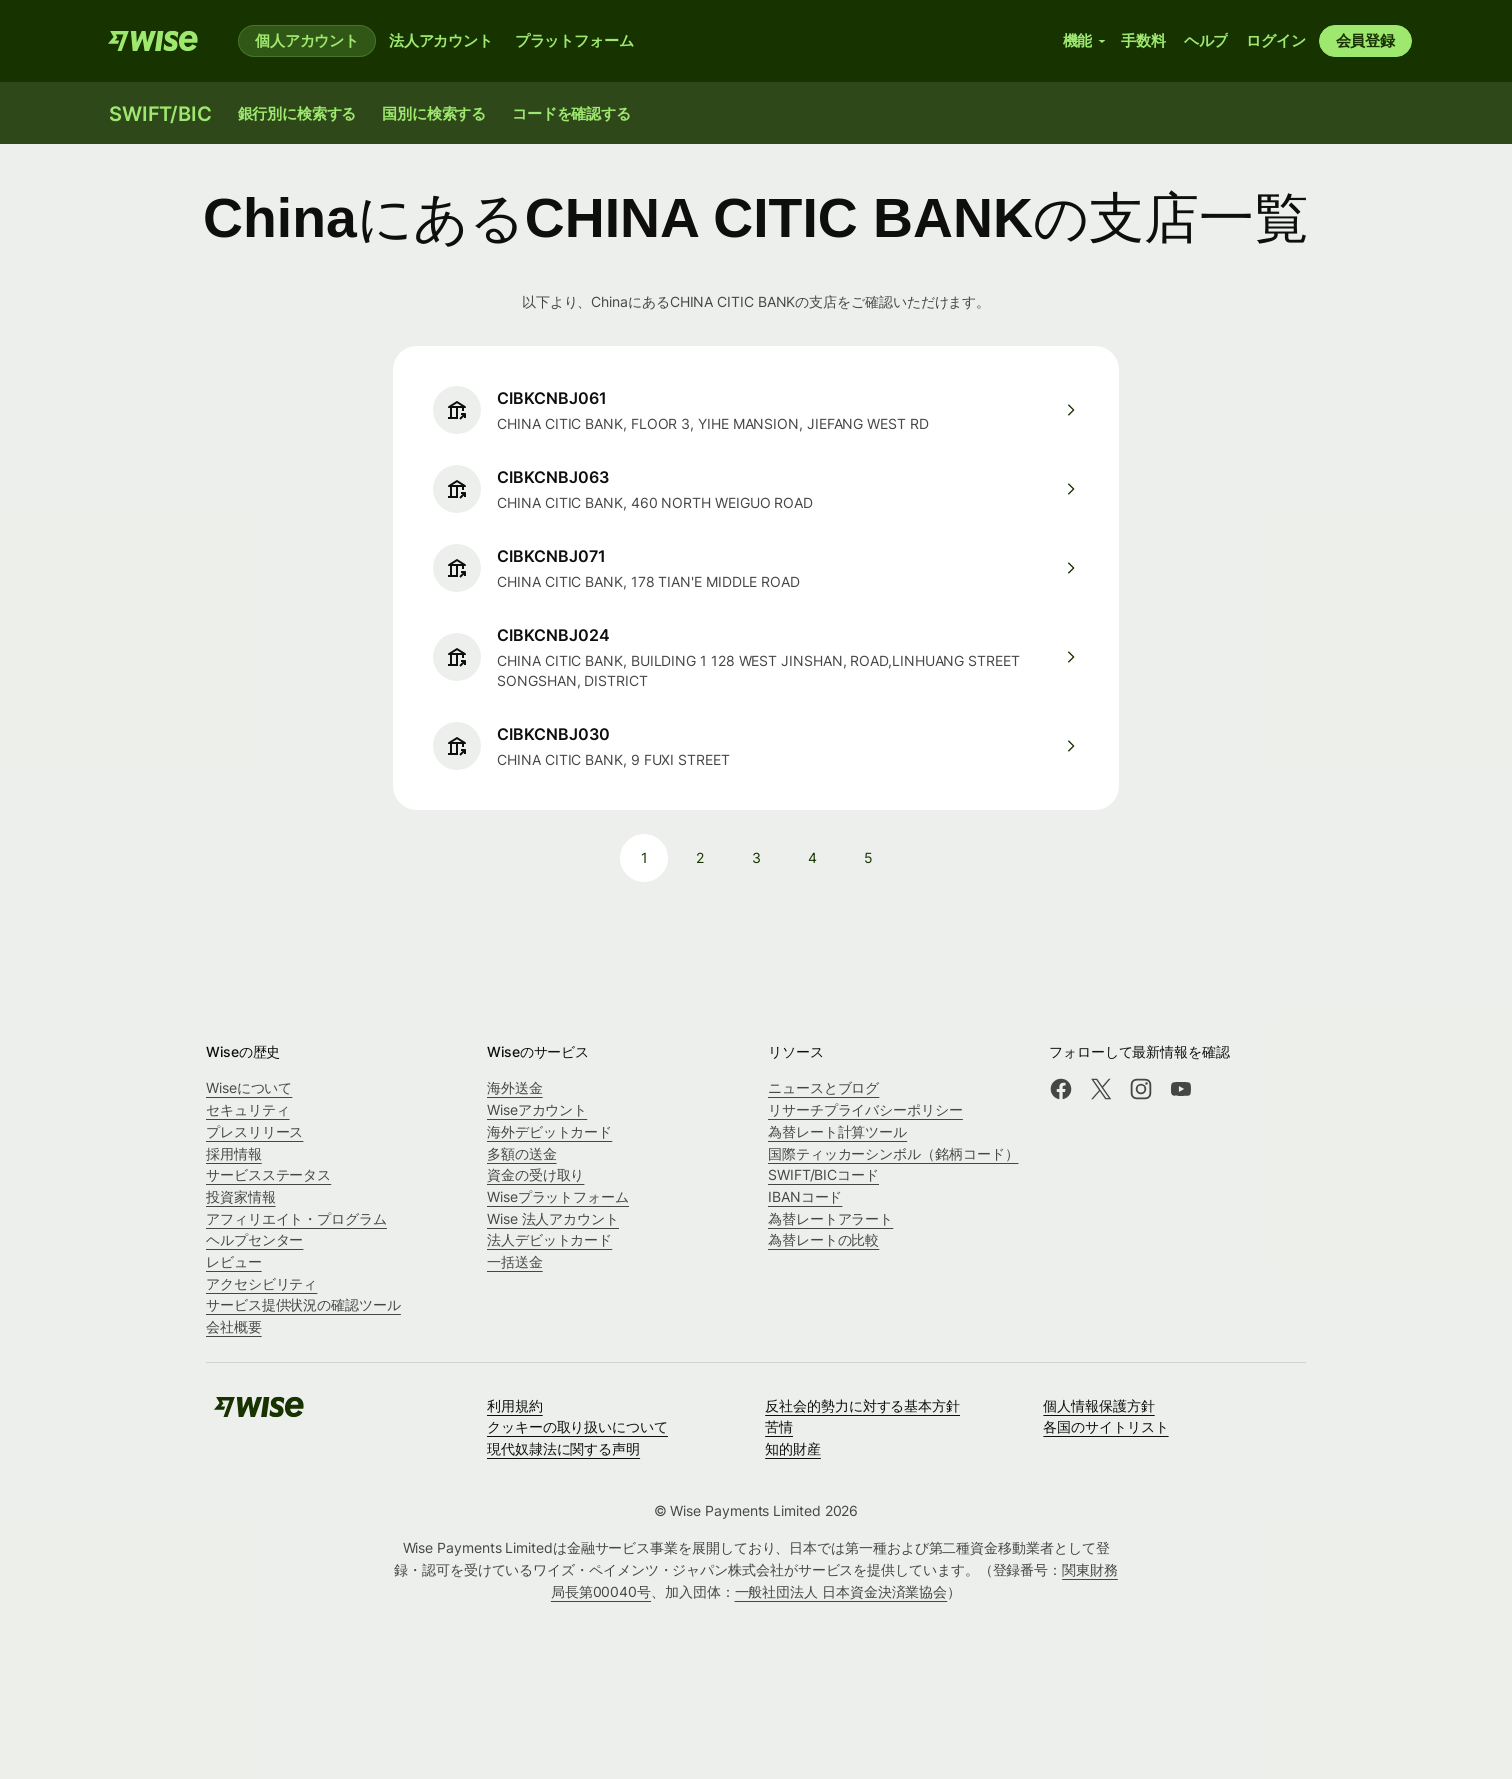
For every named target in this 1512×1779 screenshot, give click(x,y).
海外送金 (515, 1087)
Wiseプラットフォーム (558, 1196)
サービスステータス (268, 1174)
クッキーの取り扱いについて (577, 1426)
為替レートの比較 (823, 1239)
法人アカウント (441, 40)
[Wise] (153, 41)
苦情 (779, 1426)
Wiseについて (249, 1087)
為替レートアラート (830, 1218)
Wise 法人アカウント (553, 1218)
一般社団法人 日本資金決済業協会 (841, 1591)
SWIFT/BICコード (823, 1174)
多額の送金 (522, 1153)
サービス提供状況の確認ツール (303, 1304)
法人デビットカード (549, 1239)
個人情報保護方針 (1098, 1405)
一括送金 (515, 1261)
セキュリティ (248, 1109)
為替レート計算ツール (837, 1131)
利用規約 (515, 1405)
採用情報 (234, 1153)
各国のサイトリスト (1105, 1426)
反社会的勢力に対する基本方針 (862, 1405)
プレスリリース (254, 1131)
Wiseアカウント (537, 1109)
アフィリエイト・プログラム (296, 1218)
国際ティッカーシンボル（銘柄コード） (893, 1153)
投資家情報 (241, 1196)
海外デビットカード (549, 1131)
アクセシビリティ (261, 1283)
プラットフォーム (574, 40)
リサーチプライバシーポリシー (865, 1109)
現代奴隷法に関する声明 (563, 1448)
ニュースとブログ (823, 1087)
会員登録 (1365, 40)
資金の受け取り (535, 1174)
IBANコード (805, 1196)
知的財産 (793, 1448)
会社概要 (234, 1326)
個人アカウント (307, 40)
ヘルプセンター (254, 1239)
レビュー (234, 1261)
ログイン (1275, 40)
